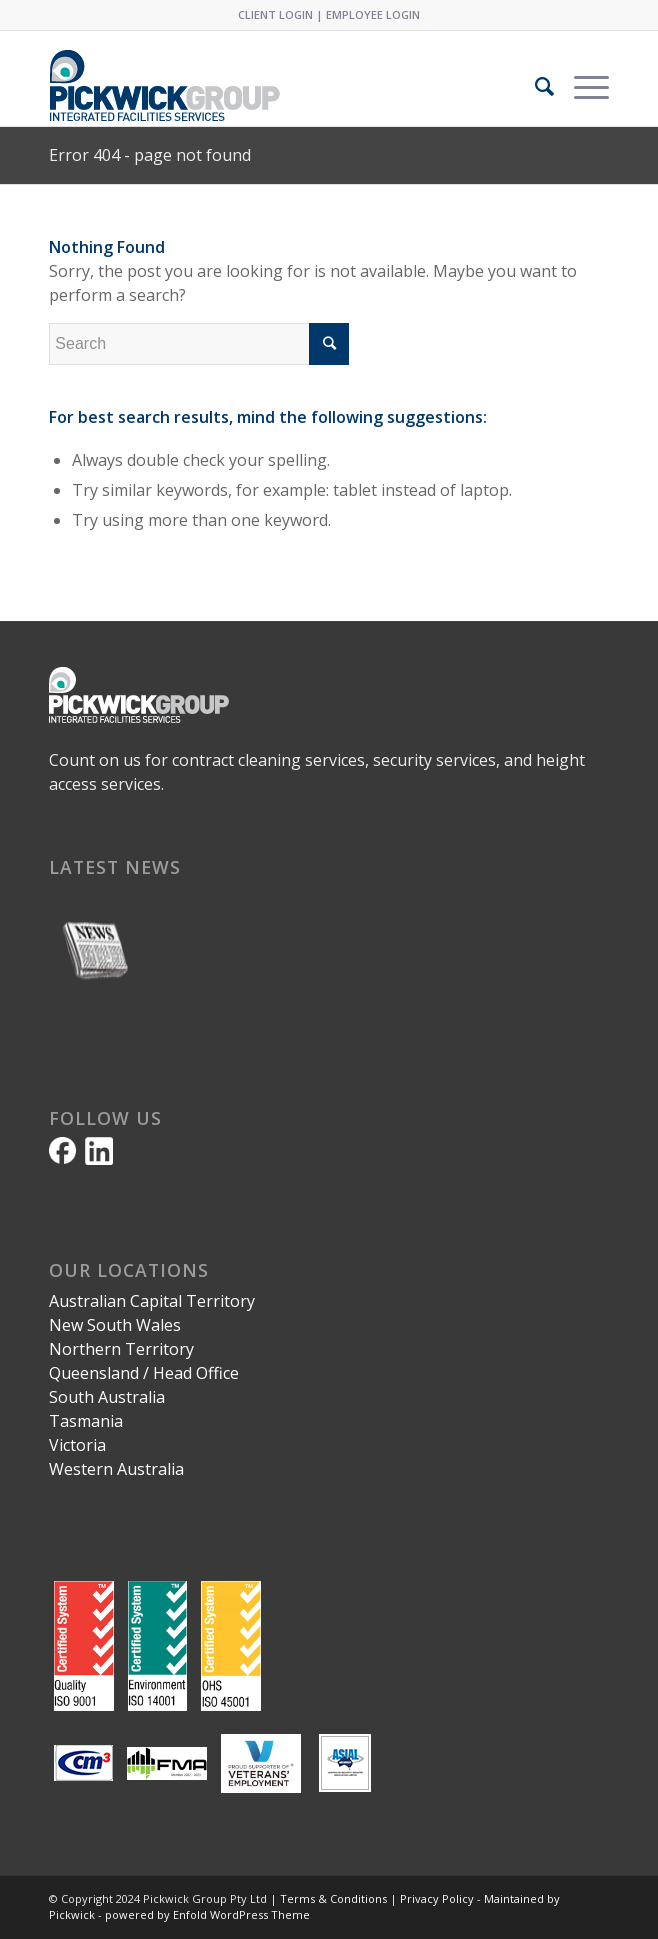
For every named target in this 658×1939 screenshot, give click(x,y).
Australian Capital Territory (152, 1301)
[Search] (534, 86)
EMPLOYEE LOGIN (373, 14)
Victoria (77, 1445)
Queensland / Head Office (144, 1373)
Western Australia (116, 1469)
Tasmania (86, 1421)
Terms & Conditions (333, 1898)
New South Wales (115, 1325)
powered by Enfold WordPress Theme (207, 1914)
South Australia (107, 1397)
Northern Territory (121, 1349)
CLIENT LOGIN (275, 14)
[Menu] (581, 86)
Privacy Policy (437, 1898)
